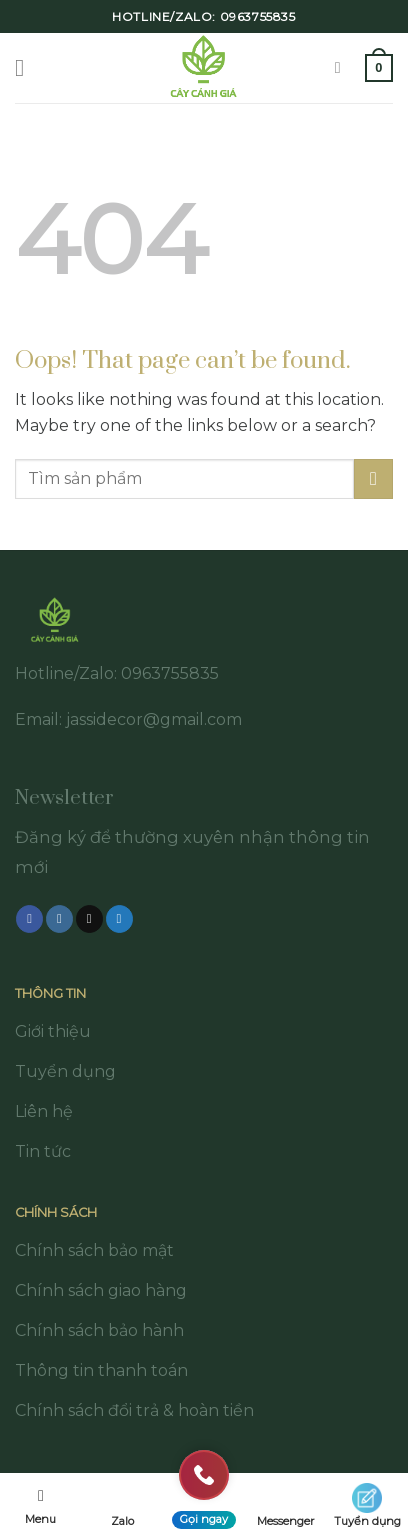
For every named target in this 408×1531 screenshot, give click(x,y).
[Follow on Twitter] (119, 919)
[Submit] (373, 478)
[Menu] (27, 67)
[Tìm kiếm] (343, 67)
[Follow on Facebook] (29, 919)
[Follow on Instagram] (59, 919)
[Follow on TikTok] (89, 919)
